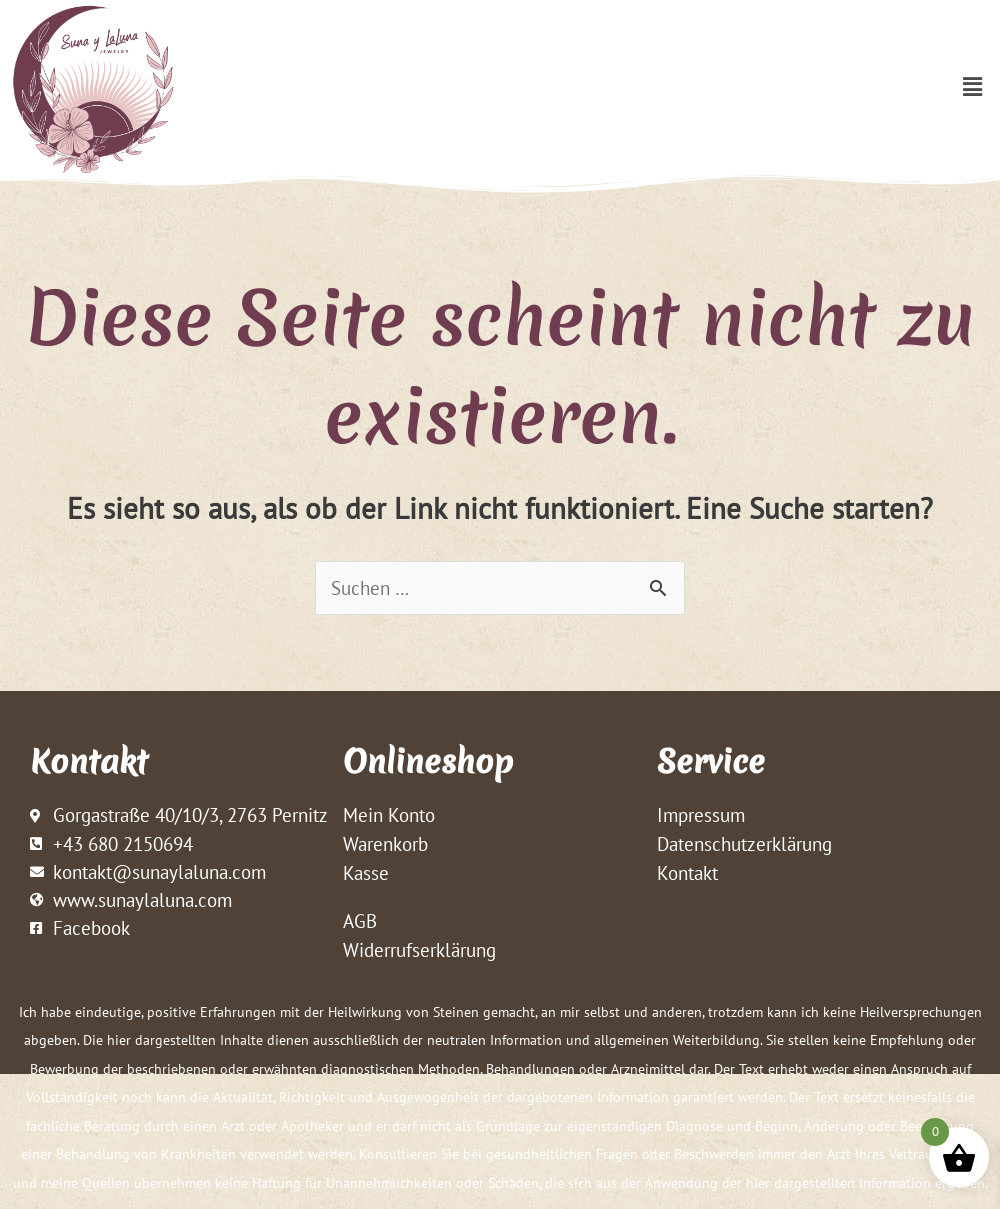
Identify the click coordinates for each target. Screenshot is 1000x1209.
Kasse (366, 874)
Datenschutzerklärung (744, 845)
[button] (973, 86)
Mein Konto (389, 816)
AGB (360, 923)
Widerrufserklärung (419, 952)
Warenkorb (385, 845)
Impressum (701, 816)
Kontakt (687, 874)
